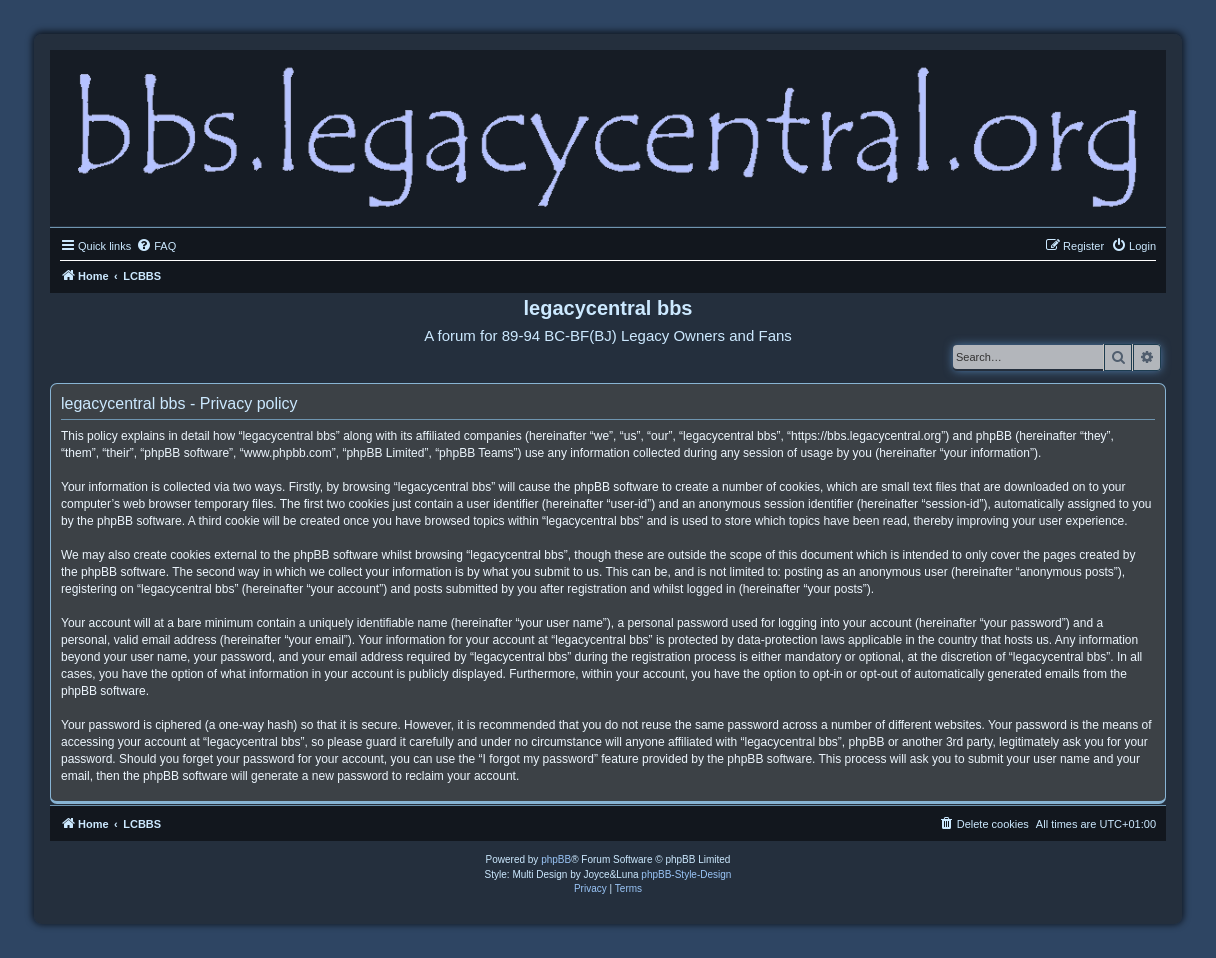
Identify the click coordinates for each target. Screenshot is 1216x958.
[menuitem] (156, 246)
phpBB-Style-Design (686, 874)
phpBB (556, 859)
